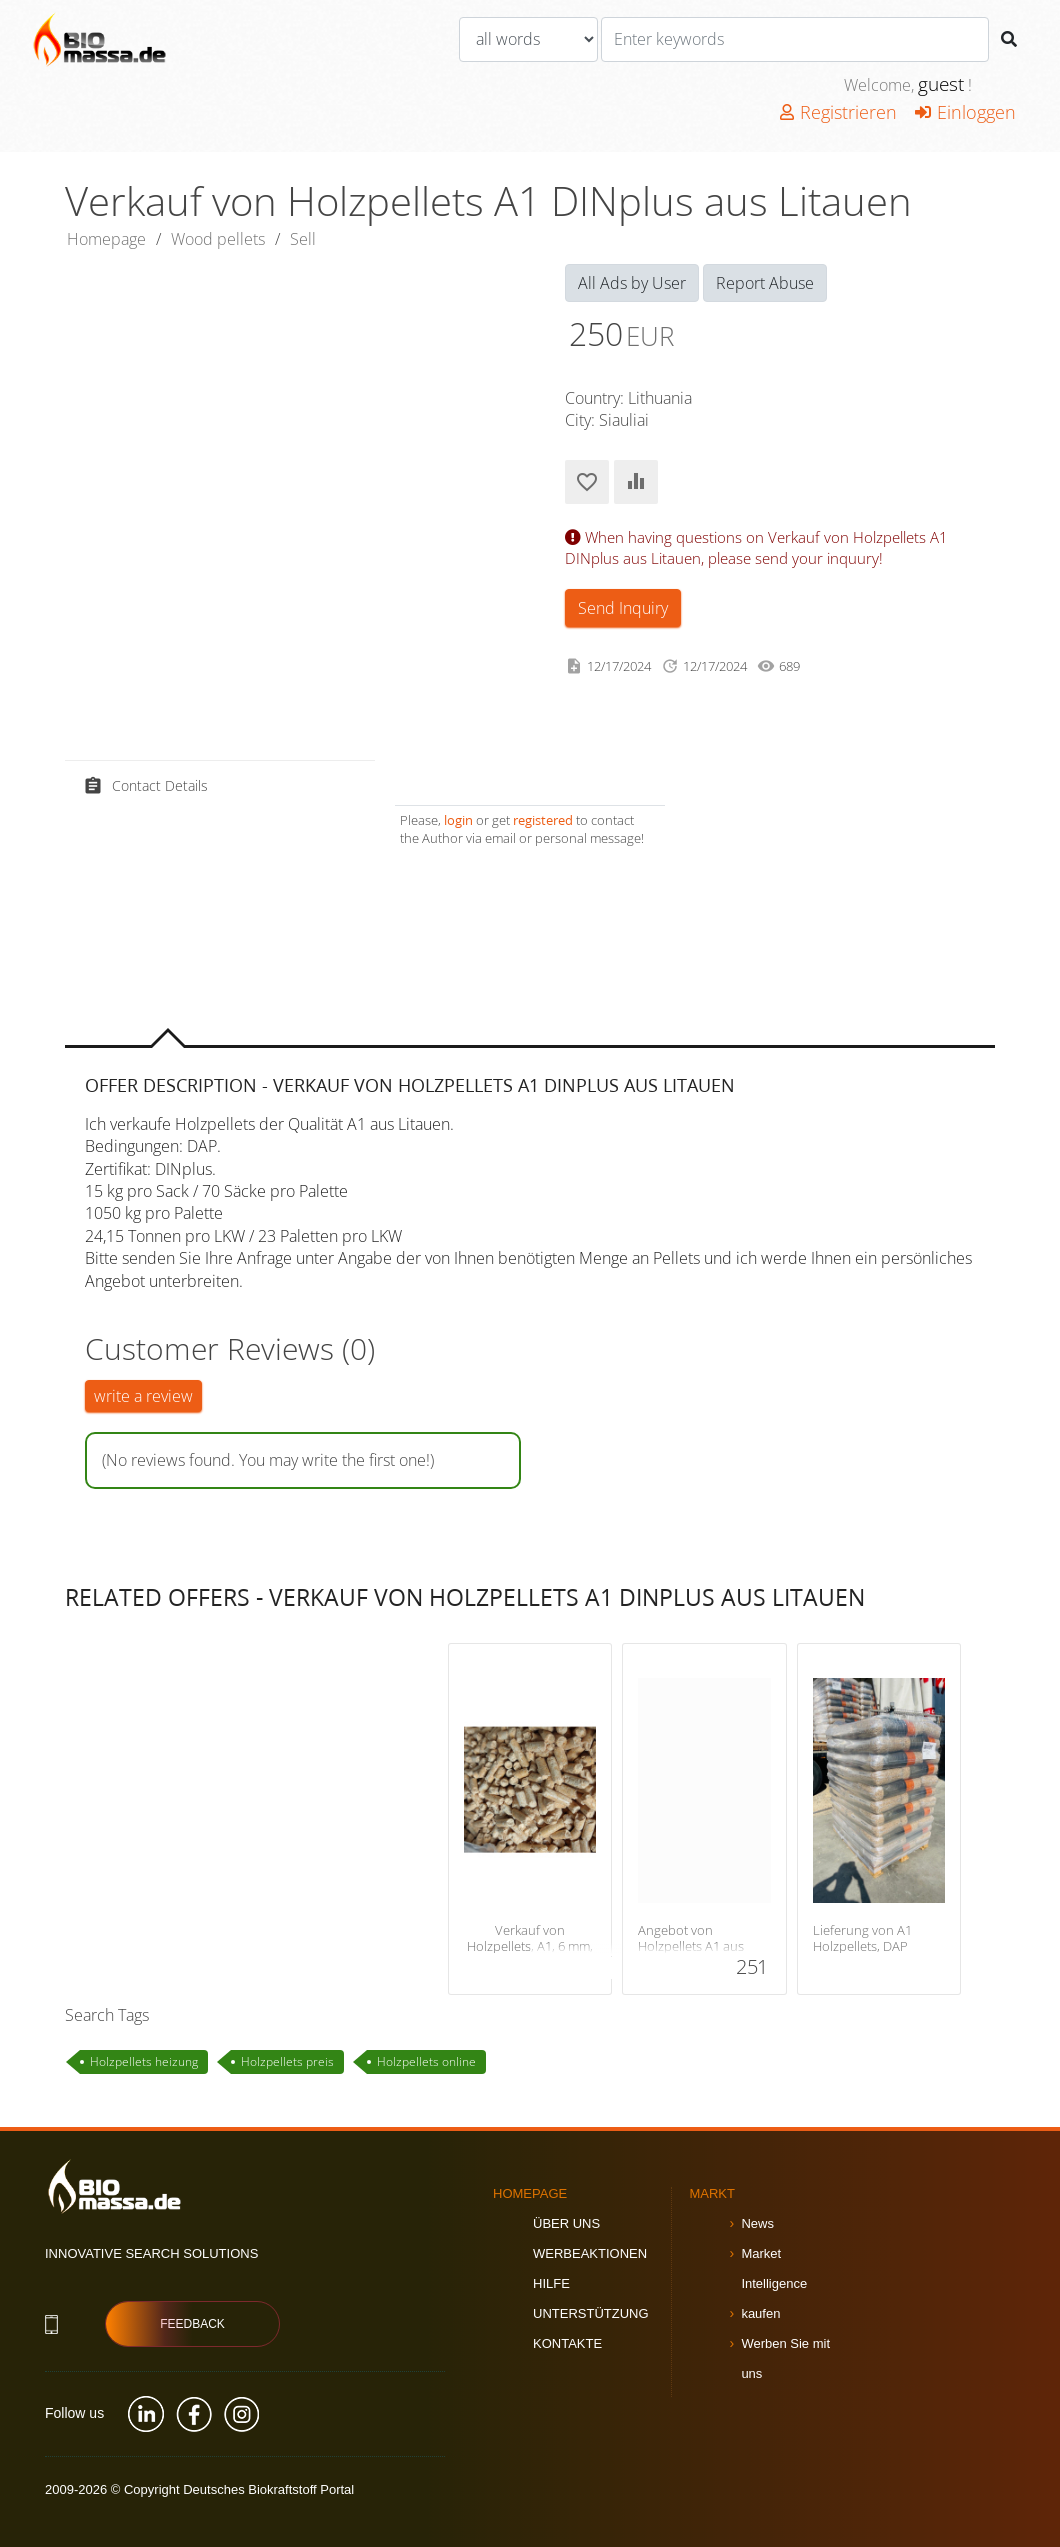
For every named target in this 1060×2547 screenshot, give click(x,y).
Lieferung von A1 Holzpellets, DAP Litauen (862, 1946)
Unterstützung (591, 2313)
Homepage (106, 239)
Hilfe (551, 2283)
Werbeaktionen (590, 2253)
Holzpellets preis (287, 2061)
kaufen (760, 2313)
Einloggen (965, 112)
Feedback (192, 2324)
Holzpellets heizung (144, 2061)
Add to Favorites (587, 482)
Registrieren (838, 112)
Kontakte (567, 2343)
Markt (712, 2193)
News (757, 2223)
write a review (143, 1396)
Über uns (566, 2223)
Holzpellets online (426, 2061)
